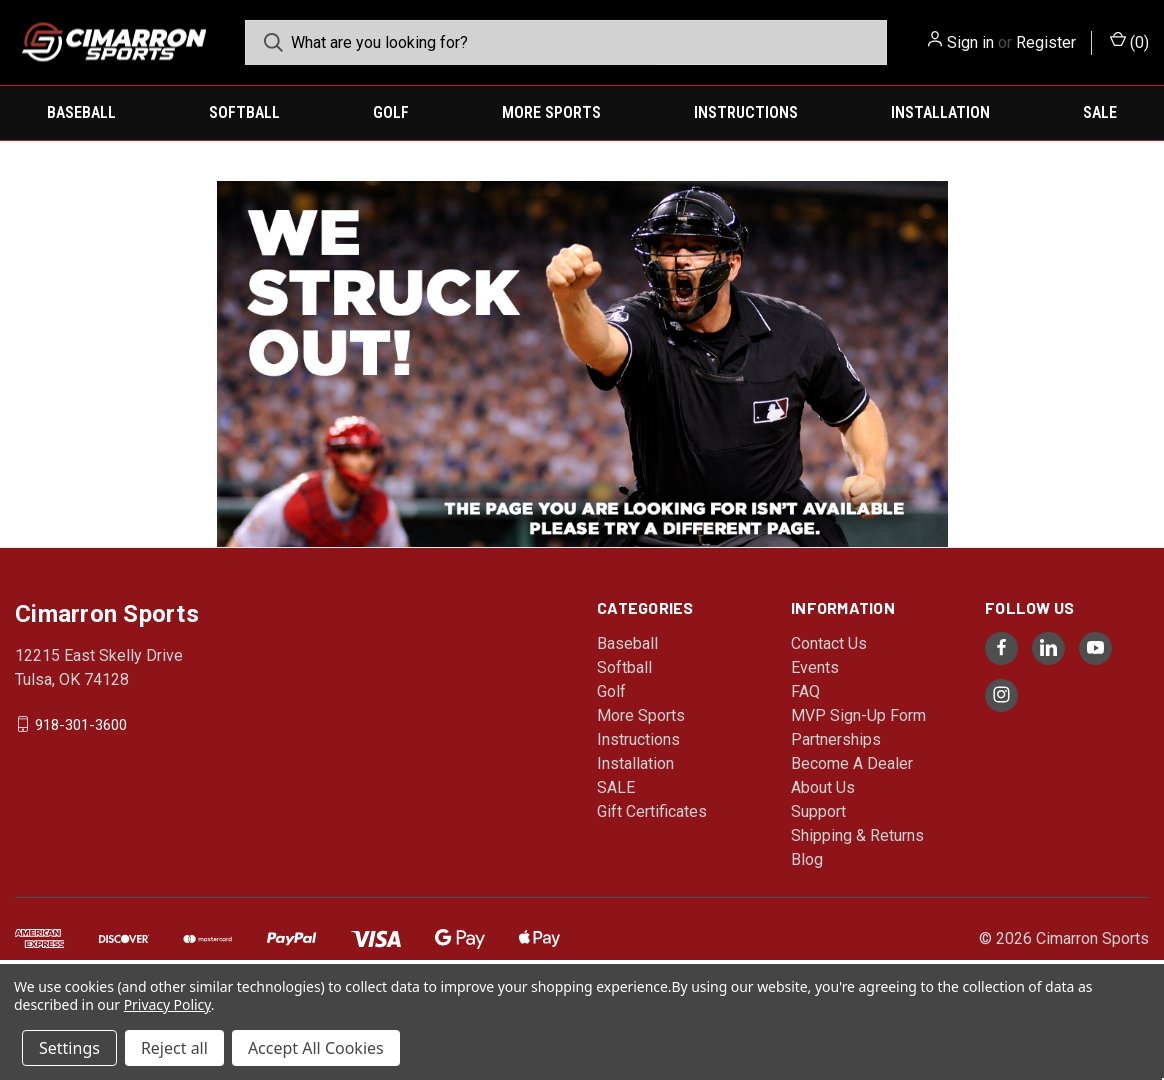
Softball (244, 112)
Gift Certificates (652, 811)
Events (815, 667)
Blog (807, 859)
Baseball (81, 112)
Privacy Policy (167, 1004)
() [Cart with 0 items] (1129, 41)
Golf (391, 112)
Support (818, 811)
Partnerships (836, 739)
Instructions (746, 112)
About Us (823, 787)
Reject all (174, 1048)
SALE (1100, 112)
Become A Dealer (852, 763)
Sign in (970, 42)
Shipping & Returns (857, 835)
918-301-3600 (81, 724)
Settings (69, 1048)
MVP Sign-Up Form (858, 715)
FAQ (805, 691)
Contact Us (829, 643)
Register (1046, 42)
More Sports (551, 112)
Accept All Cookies (316, 1048)
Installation (940, 112)
